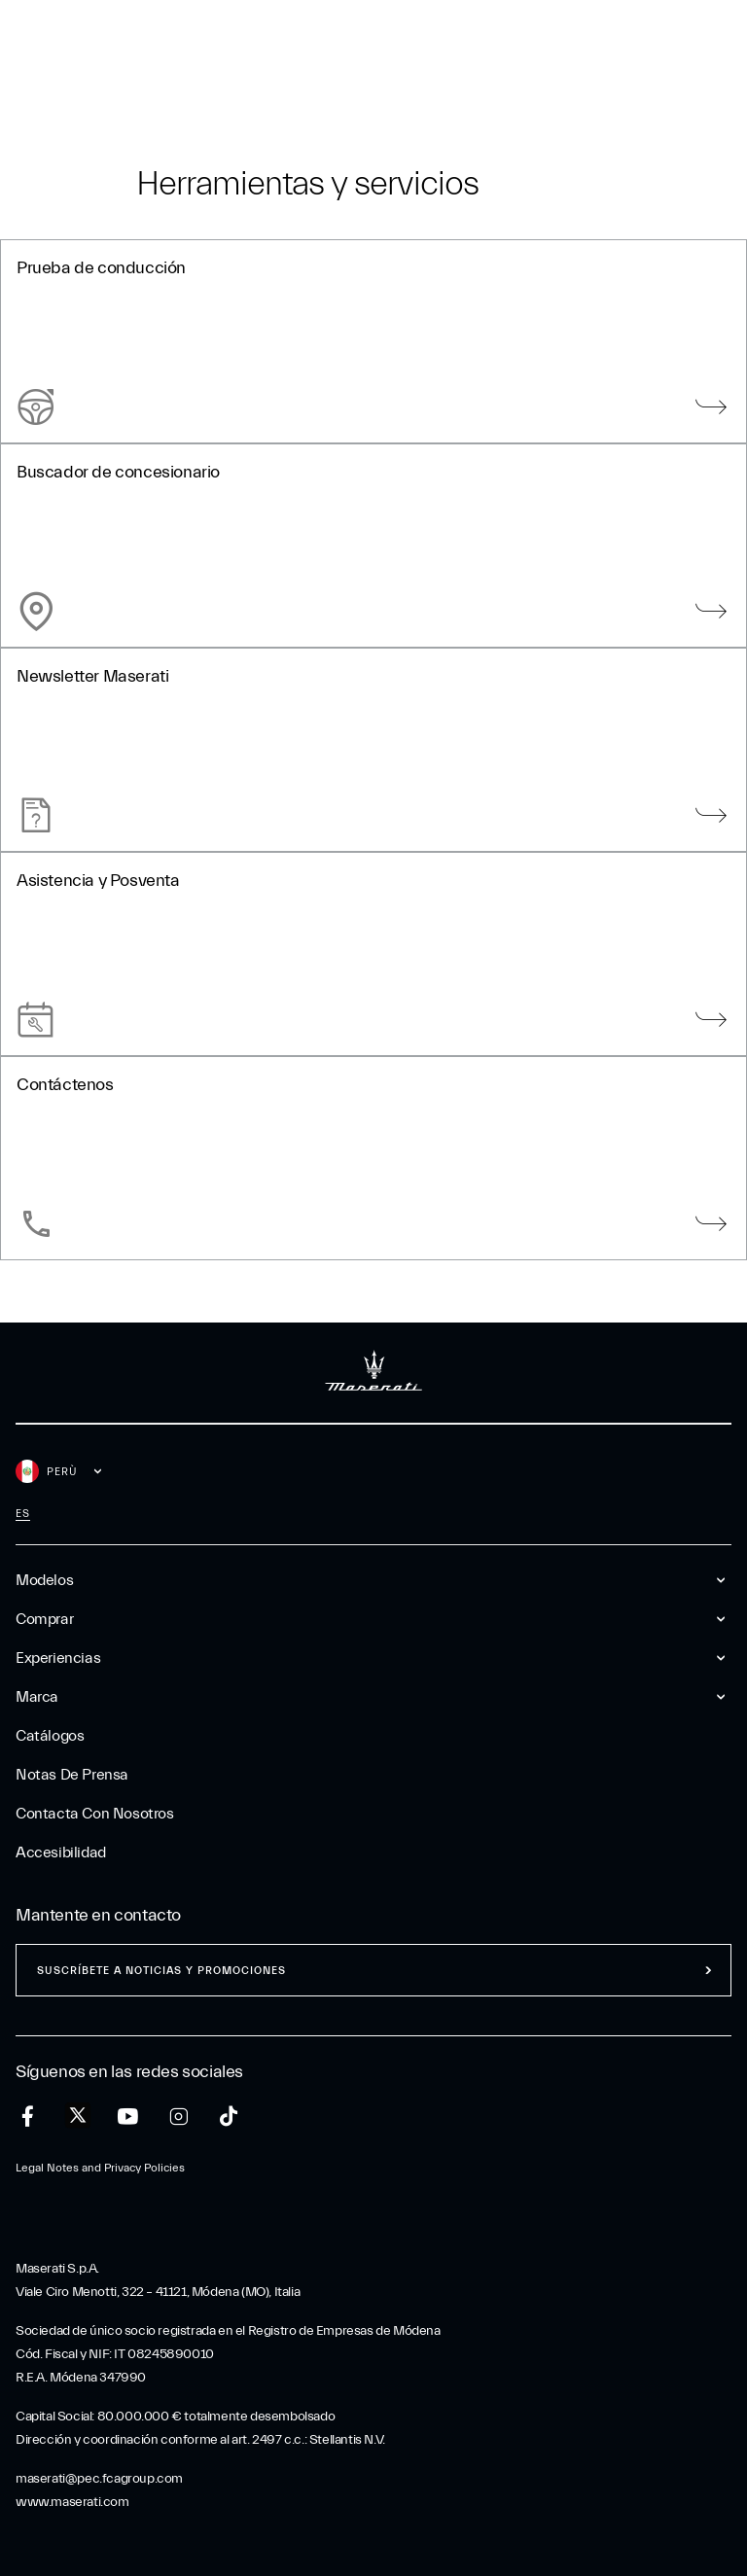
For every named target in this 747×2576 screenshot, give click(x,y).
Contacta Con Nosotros (95, 1813)
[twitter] (77, 2116)
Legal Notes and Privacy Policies (100, 2167)
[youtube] (128, 2116)
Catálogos (50, 1736)
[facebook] (28, 2116)
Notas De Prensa (72, 1774)
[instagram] (178, 2116)
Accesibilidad (61, 1852)
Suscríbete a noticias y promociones (161, 1970)
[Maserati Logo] (373, 44)
